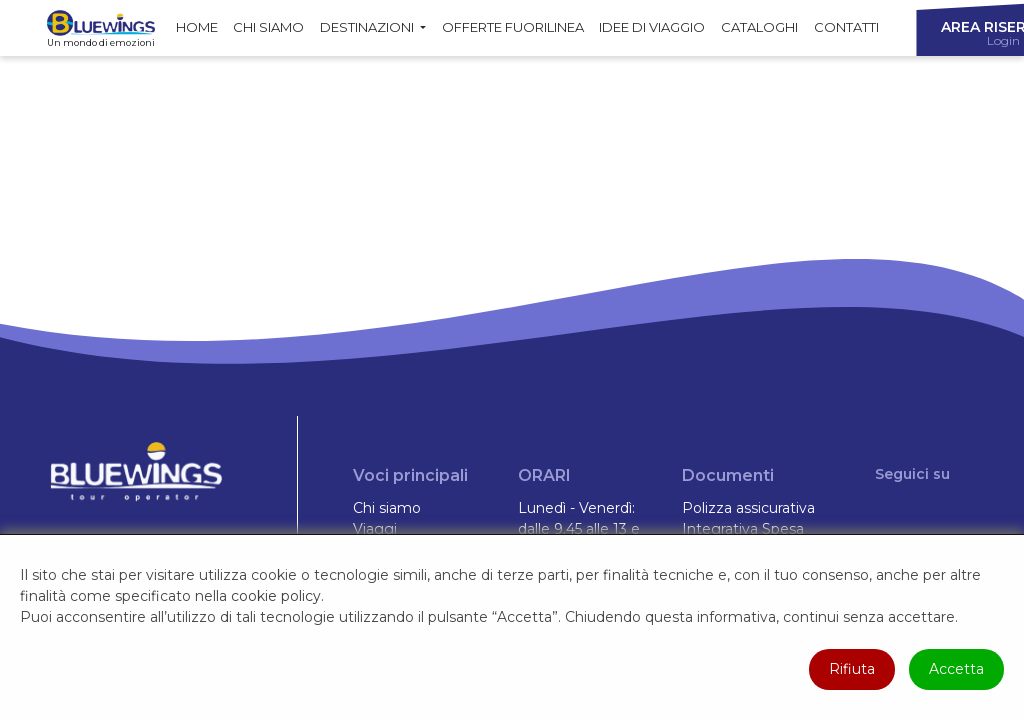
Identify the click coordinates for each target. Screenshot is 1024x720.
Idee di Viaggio (652, 27)
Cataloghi (759, 27)
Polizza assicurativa (748, 508)
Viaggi (375, 529)
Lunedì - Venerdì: (576, 508)
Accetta (956, 669)
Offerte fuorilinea (513, 27)
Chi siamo (268, 27)
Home (197, 27)
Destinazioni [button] (368, 27)
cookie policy (276, 596)
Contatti (846, 27)
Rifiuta (852, 669)
